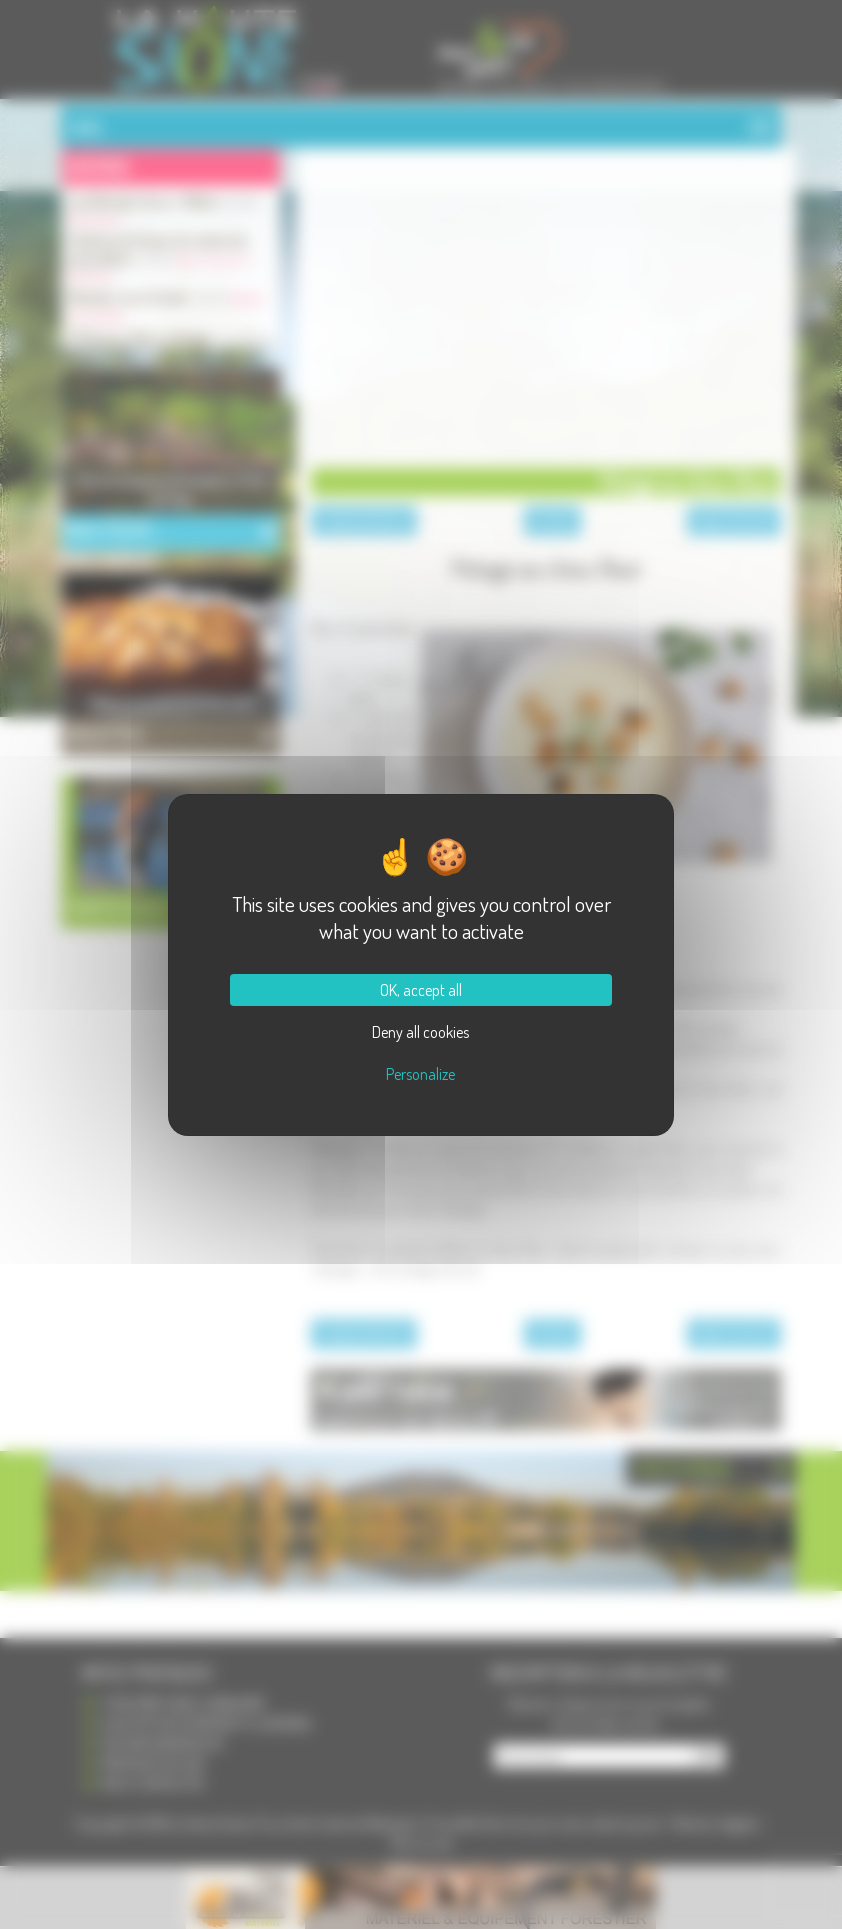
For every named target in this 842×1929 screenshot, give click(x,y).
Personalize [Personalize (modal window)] (420, 1074)
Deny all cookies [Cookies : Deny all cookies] (420, 1032)
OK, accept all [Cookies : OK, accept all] (421, 990)
